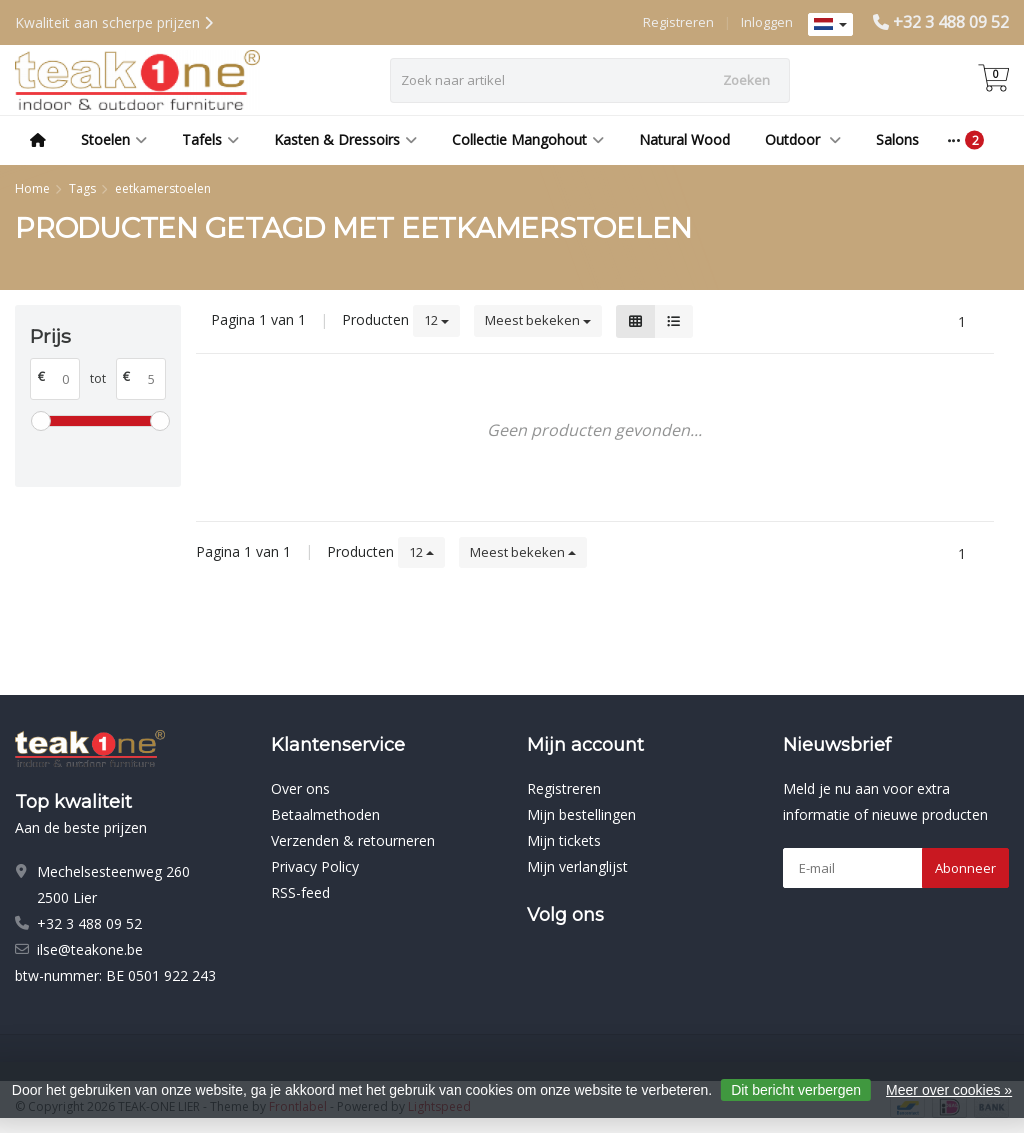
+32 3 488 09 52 (951, 22)
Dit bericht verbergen (796, 1090)
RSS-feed (300, 892)
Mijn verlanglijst (577, 866)
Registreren (678, 22)
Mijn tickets (564, 840)
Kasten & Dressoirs (345, 139)
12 (436, 320)
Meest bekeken (538, 320)
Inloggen (767, 22)
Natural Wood (684, 139)
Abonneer (965, 868)
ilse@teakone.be (90, 949)
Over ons (300, 788)
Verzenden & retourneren (353, 840)
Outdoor (803, 139)
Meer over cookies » (949, 1090)
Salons (897, 139)
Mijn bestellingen (581, 814)
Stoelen (114, 139)
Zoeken (746, 80)
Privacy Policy (315, 866)
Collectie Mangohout (528, 139)
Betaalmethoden (325, 814)
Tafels (210, 139)
